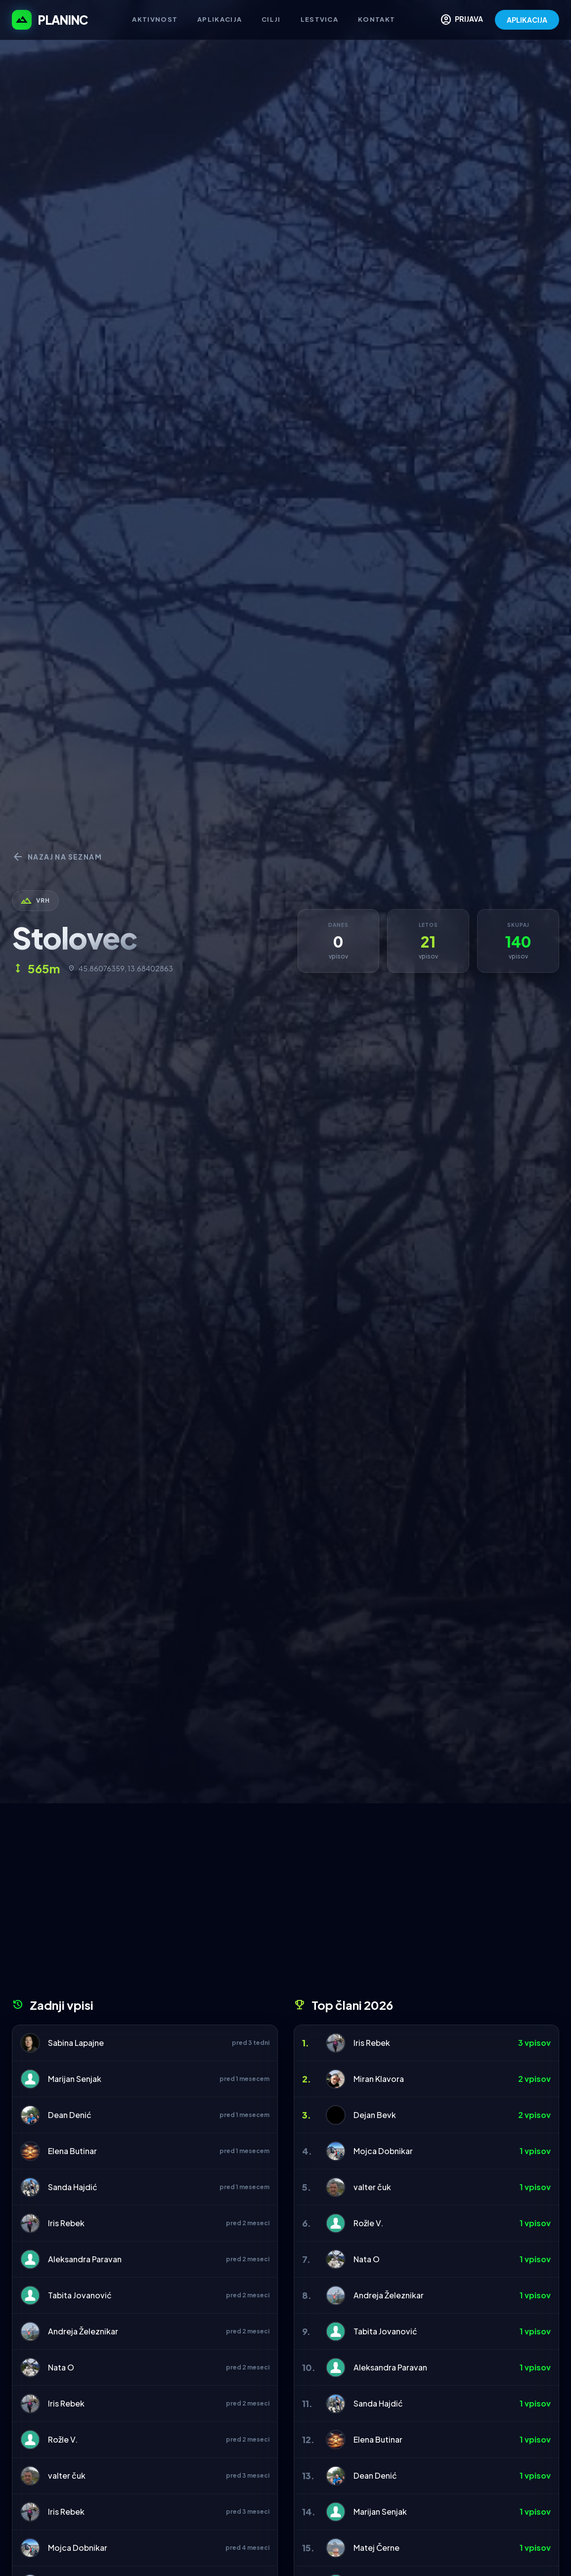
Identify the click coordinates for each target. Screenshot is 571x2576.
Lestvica (319, 19)
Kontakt (376, 19)
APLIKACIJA (527, 19)
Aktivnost (154, 19)
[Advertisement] (285, 1904)
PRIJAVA (461, 20)
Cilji (271, 19)
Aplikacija (219, 19)
